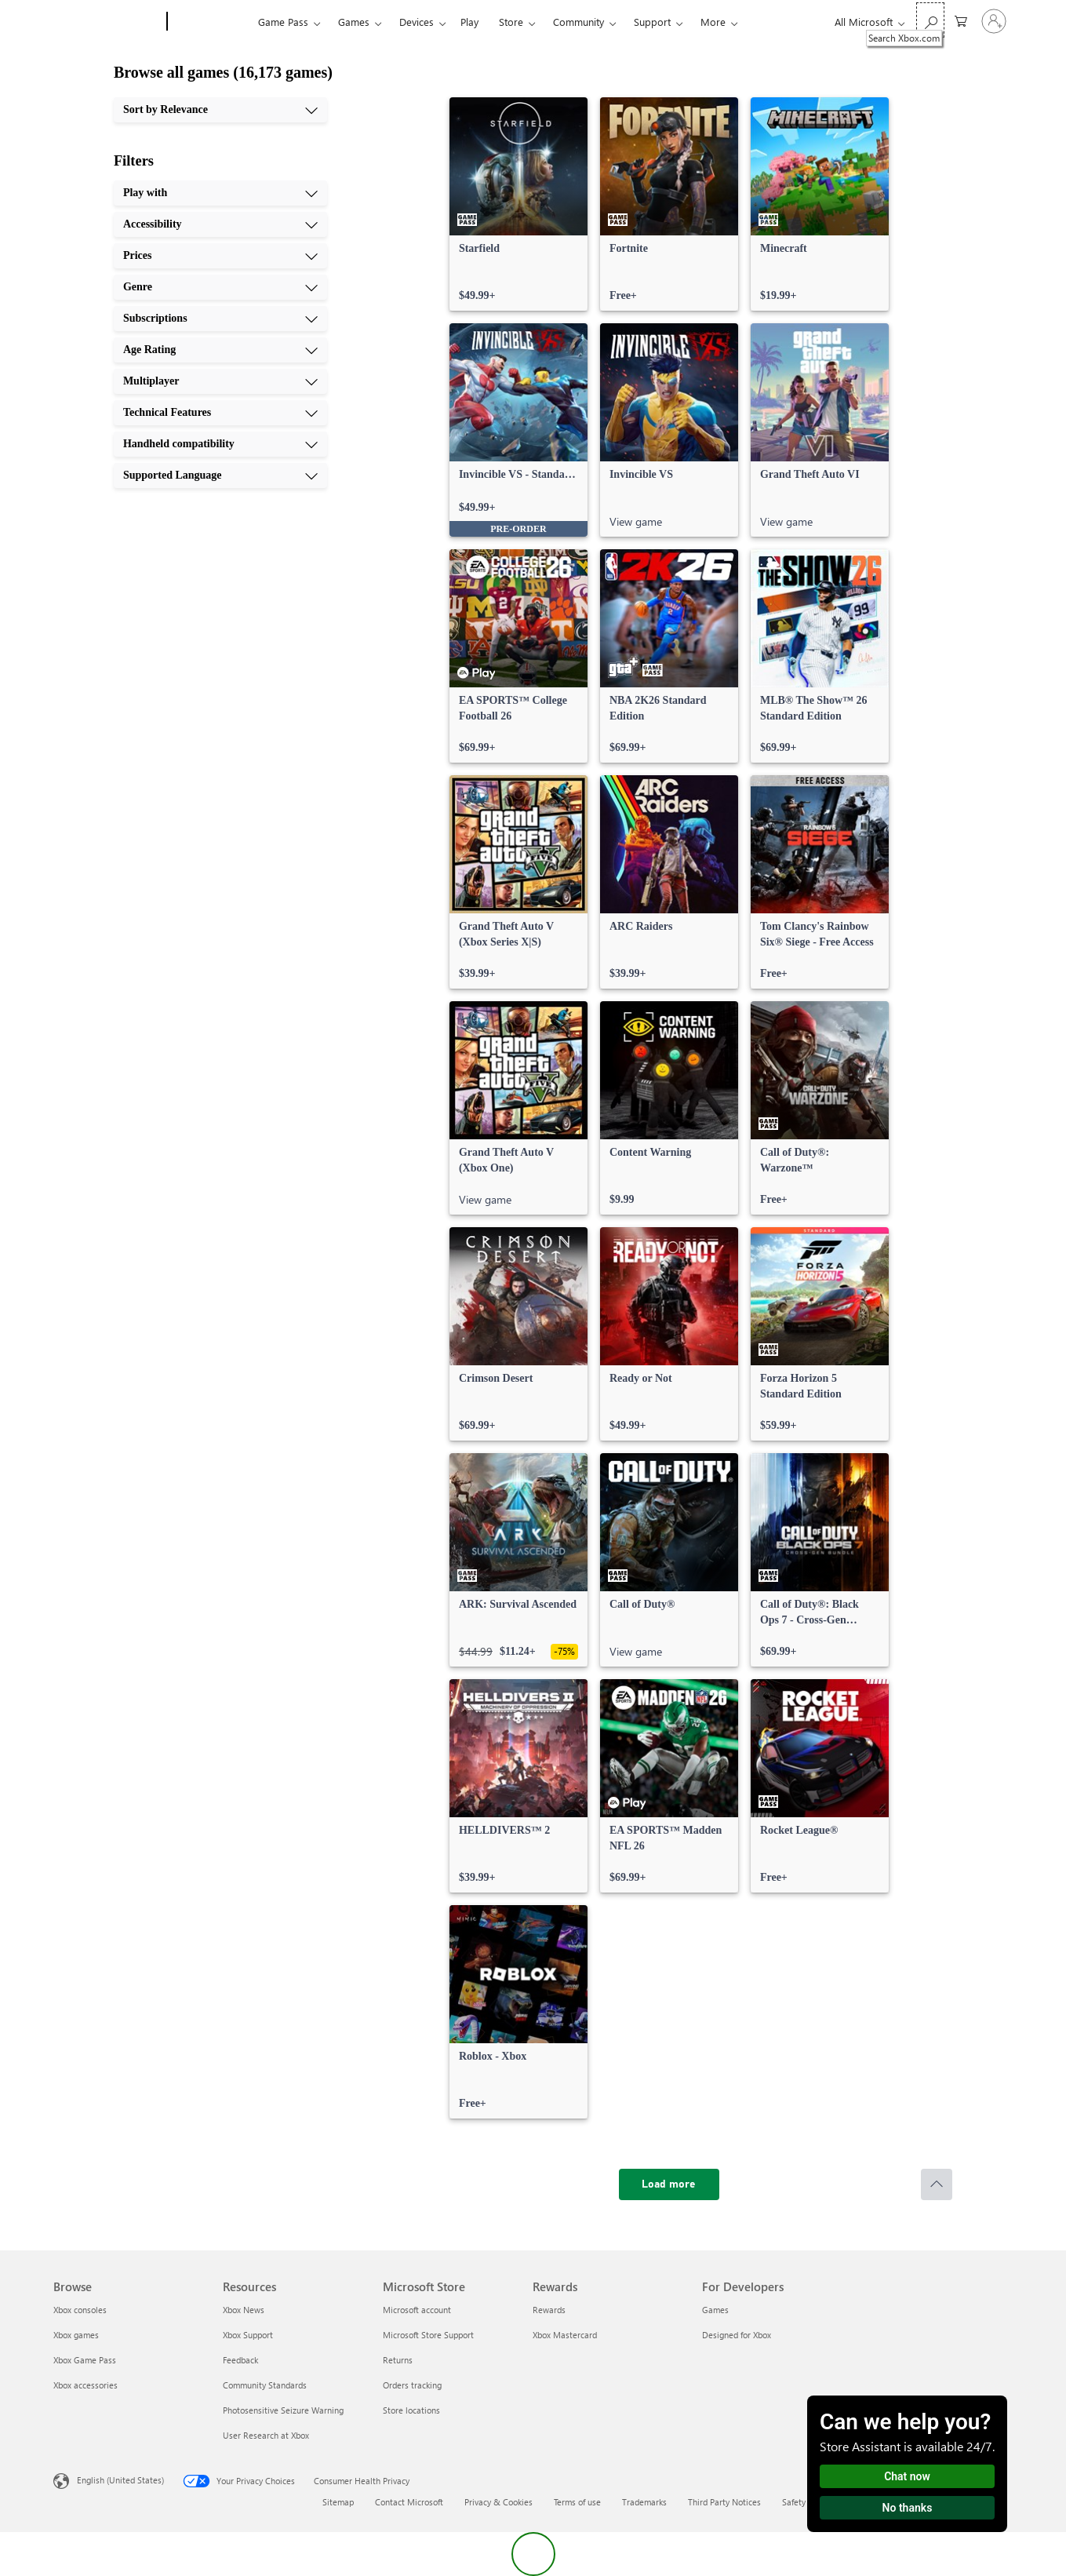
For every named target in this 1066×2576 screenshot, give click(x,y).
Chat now (907, 2476)
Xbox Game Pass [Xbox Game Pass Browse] (84, 2360)
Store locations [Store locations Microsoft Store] (411, 2410)
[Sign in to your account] (994, 21)
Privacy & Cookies (498, 2502)
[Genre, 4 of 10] (220, 287)
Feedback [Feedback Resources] (240, 2360)
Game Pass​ (283, 21)
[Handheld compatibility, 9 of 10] (220, 444)
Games (353, 21)
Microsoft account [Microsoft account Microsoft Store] (417, 2310)
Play (469, 21)
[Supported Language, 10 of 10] (220, 475)
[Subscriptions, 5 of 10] (220, 318)
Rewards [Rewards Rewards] (549, 2310)
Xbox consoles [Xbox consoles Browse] (80, 2310)
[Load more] (669, 2184)
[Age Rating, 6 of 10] (220, 350)
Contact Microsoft (409, 2502)
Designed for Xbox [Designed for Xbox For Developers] (736, 2335)
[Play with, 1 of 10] (220, 193)
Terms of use (577, 2502)
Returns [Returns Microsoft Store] (398, 2360)
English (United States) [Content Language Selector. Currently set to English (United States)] (120, 2480)
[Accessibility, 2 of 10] (220, 224)
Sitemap (338, 2502)
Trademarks (644, 2502)
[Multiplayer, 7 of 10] (220, 381)
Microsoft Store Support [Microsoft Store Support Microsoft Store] (428, 2335)
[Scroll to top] (936, 2184)
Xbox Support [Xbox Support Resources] (248, 2335)
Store (511, 21)
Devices (416, 21)
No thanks (907, 2507)
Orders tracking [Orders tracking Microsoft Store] (412, 2385)
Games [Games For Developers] (715, 2310)
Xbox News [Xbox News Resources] (243, 2310)
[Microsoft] (107, 22)
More (713, 21)
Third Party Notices (724, 2502)
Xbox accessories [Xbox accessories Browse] (85, 2385)
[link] (518, 204)
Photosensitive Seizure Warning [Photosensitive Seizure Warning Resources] (283, 2410)
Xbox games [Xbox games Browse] (76, 2335)
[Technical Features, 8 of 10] (220, 412)
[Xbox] (210, 22)
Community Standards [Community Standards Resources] (265, 2385)
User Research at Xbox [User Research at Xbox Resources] (266, 2435)
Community (578, 21)
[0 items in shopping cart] (961, 20)
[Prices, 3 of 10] (220, 255)
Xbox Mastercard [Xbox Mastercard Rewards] (565, 2335)
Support (652, 21)
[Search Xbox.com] (930, 20)
